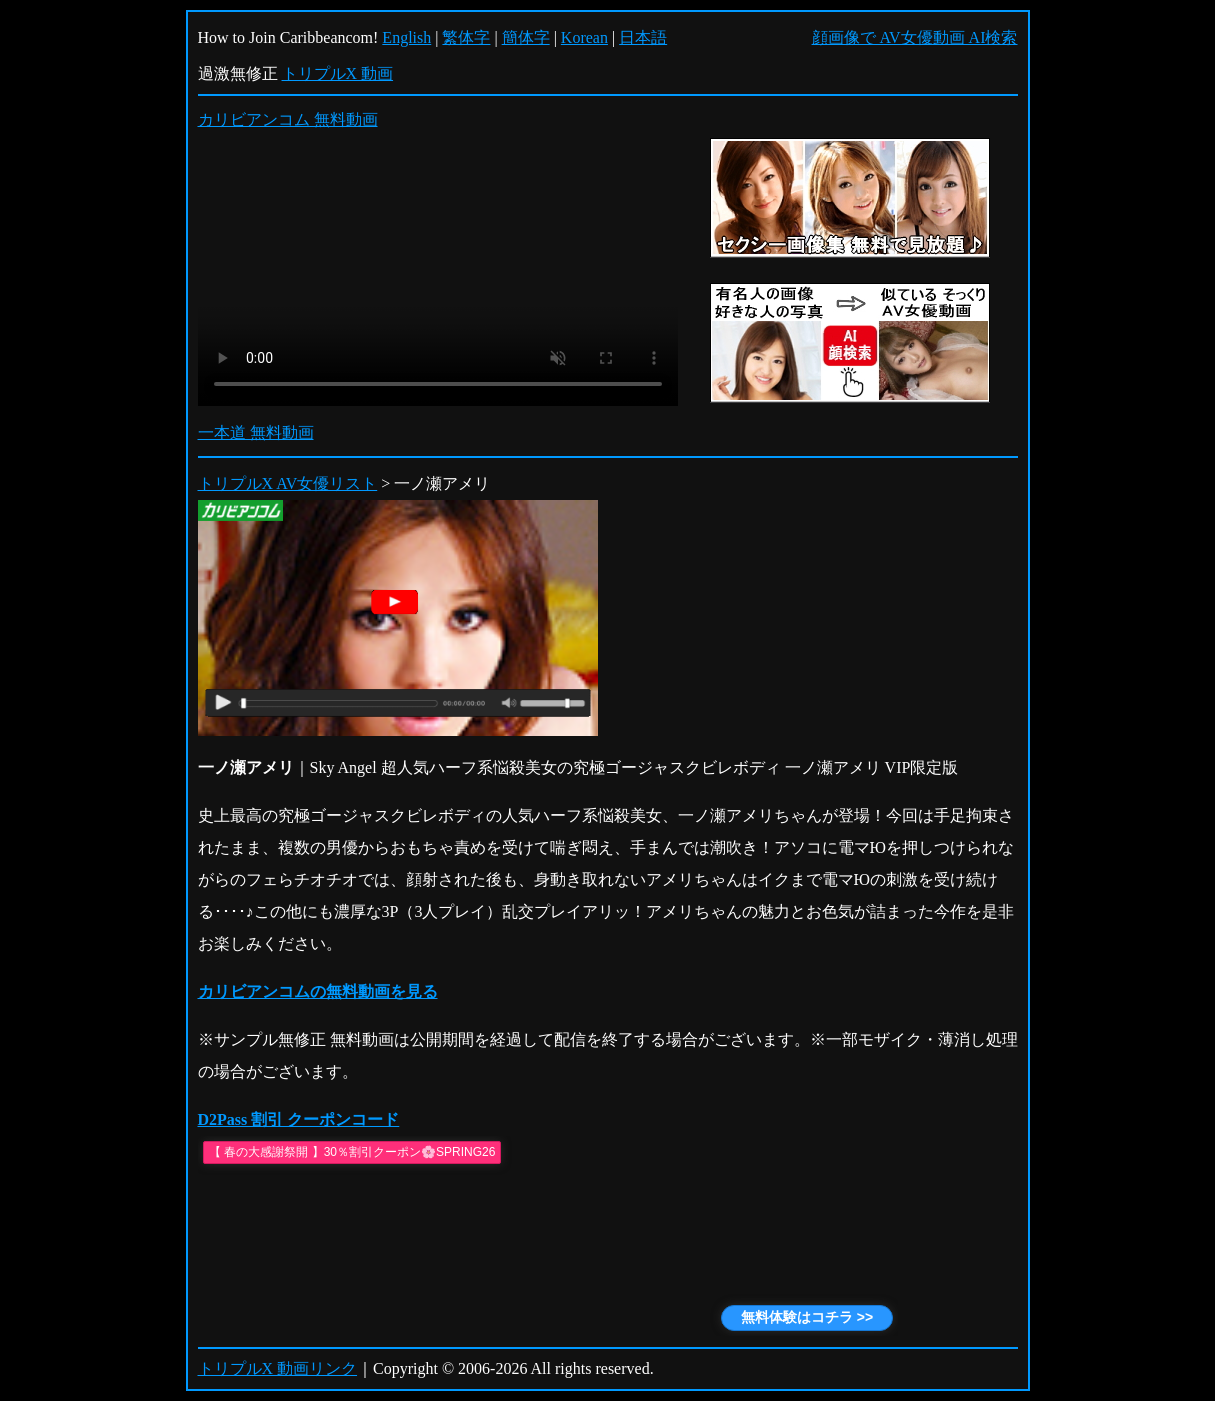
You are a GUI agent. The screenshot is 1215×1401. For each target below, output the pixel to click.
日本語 (643, 37)
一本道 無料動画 (256, 432)
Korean (584, 37)
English (406, 37)
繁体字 (466, 37)
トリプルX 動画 (338, 73)
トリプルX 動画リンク (278, 1368)
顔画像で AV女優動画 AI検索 (915, 37)
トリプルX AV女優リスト (288, 483)
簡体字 (526, 37)
